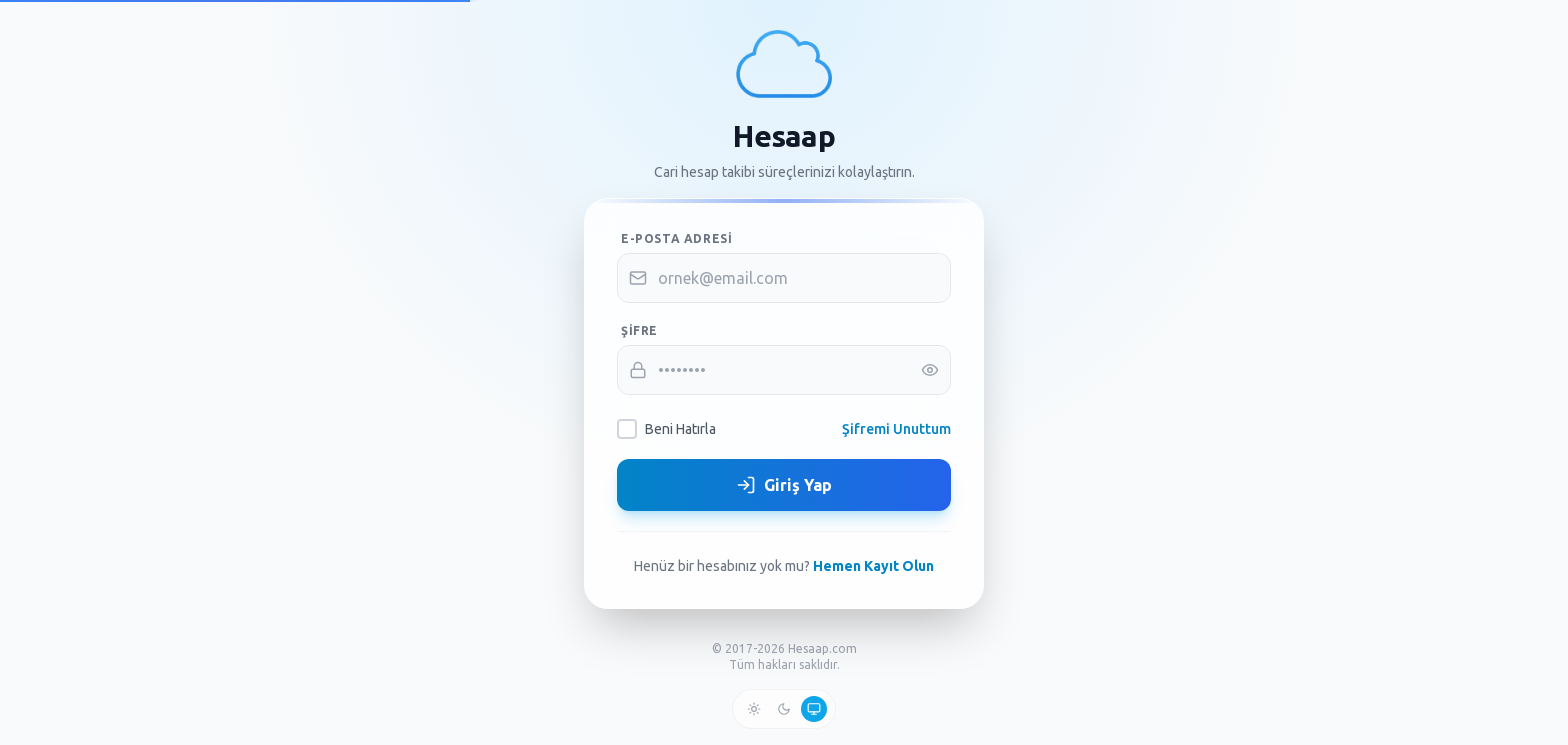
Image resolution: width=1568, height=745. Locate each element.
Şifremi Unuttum (896, 429)
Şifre (639, 330)
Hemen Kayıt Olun (873, 566)
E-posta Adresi (676, 238)
